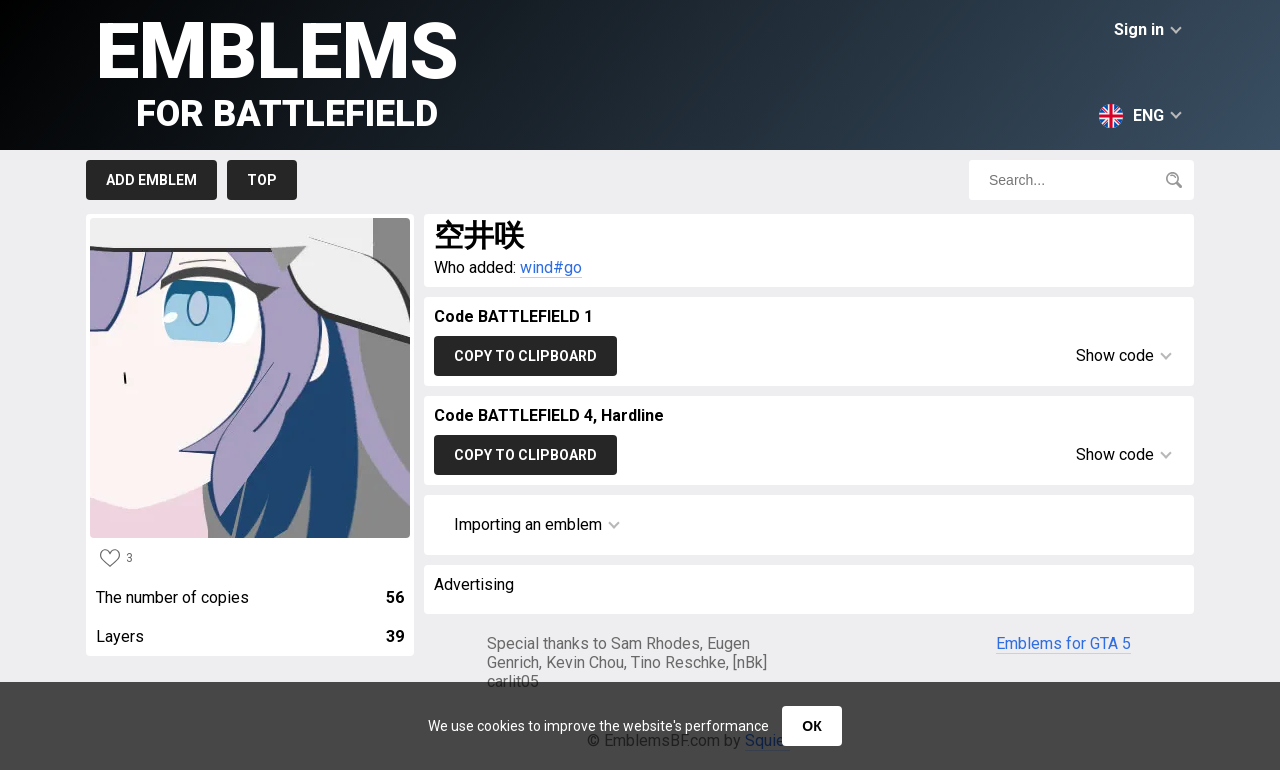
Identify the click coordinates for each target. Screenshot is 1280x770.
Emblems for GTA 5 (1063, 643)
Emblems (277, 70)
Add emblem (151, 180)
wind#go (551, 267)
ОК (811, 726)
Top (262, 180)
